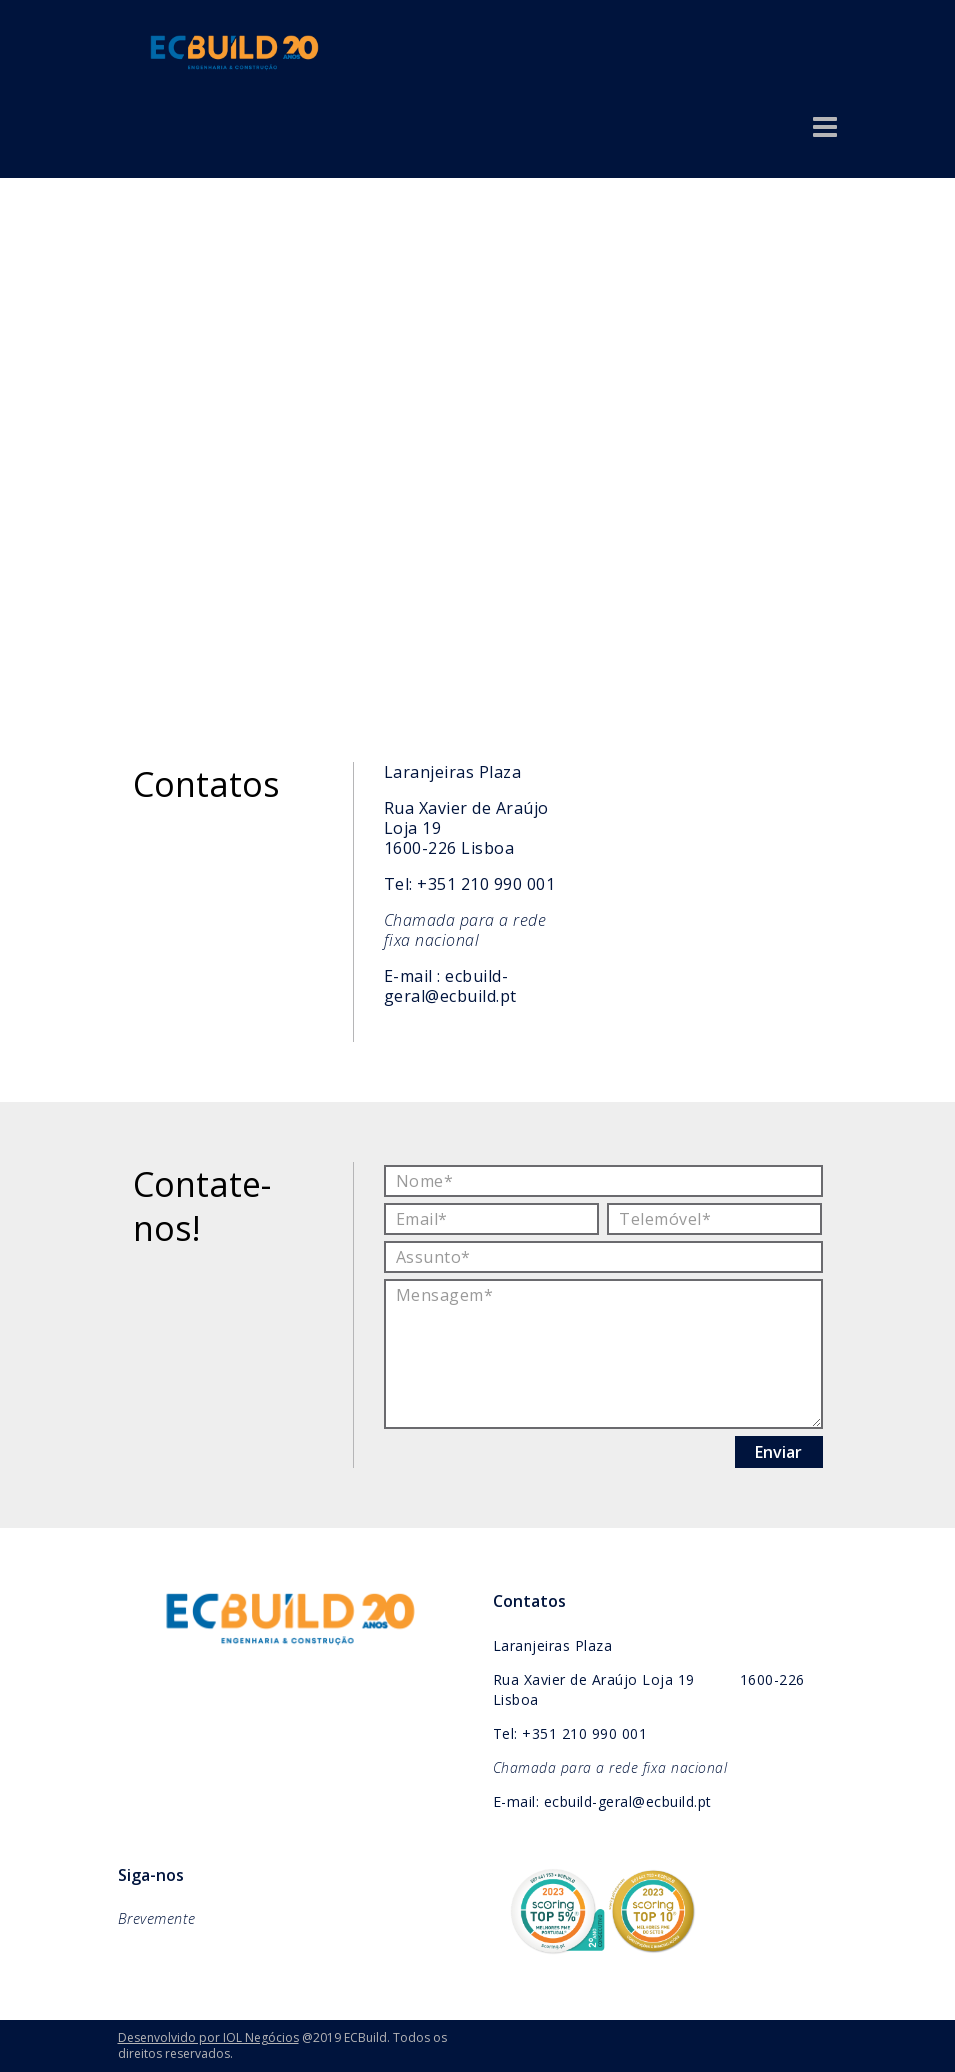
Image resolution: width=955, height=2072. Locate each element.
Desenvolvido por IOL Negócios (208, 2037)
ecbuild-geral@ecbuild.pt (450, 986)
